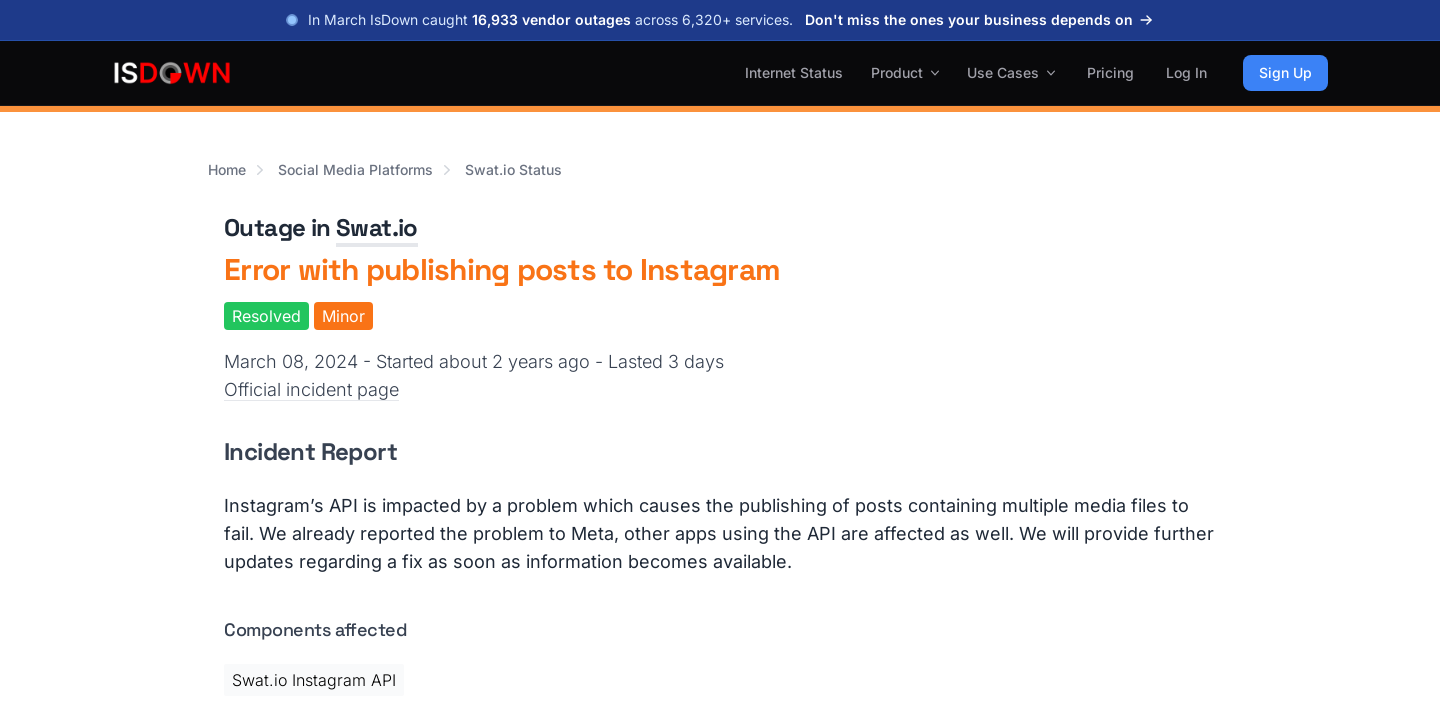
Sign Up (1285, 72)
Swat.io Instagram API (314, 680)
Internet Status (794, 72)
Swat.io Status (513, 169)
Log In (1186, 72)
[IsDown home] (172, 73)
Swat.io (377, 227)
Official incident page (311, 389)
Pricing (1110, 72)
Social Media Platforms (355, 169)
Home (227, 169)
